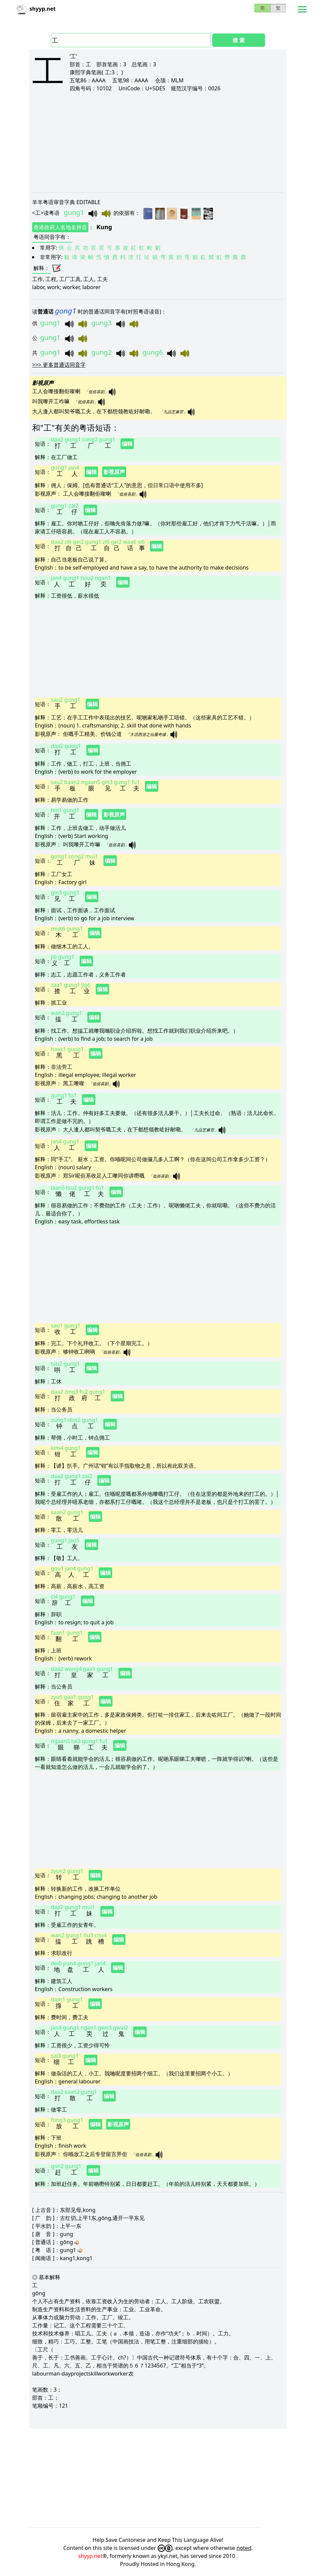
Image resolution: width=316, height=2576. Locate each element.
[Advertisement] (158, 142)
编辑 (127, 443)
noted (244, 2548)
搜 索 (239, 40)
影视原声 (114, 472)
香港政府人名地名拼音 (60, 227)
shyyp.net (90, 2556)
